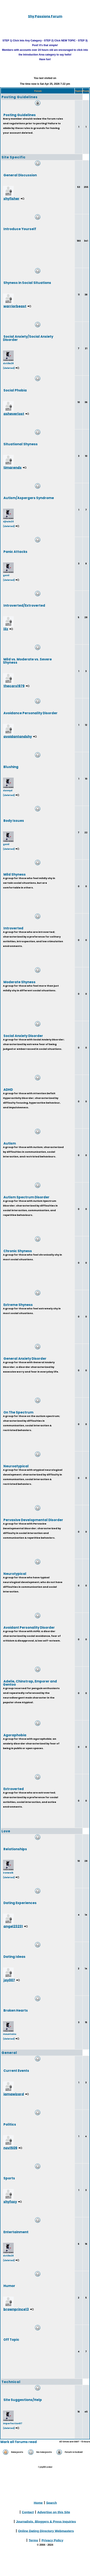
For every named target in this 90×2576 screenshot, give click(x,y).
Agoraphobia (14, 1735)
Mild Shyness (14, 874)
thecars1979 (14, 685)
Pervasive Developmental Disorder (33, 1519)
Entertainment (15, 2232)
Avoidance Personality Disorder (30, 713)
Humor (9, 2285)
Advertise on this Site (53, 2512)
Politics (9, 2124)
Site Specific (13, 157)
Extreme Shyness (18, 1304)
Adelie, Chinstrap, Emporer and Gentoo (30, 1683)
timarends (12, 467)
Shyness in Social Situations (27, 282)
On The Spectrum (18, 1412)
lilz (5, 628)
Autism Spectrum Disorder (26, 1197)
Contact (28, 2512)
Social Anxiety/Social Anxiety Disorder (28, 338)
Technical (11, 2382)
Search (51, 2502)
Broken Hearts (15, 2010)
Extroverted (13, 1788)
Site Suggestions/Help (22, 2399)
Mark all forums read (18, 2442)
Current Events (16, 2070)
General (9, 2052)
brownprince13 (16, 2309)
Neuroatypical (16, 1466)
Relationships (15, 1849)
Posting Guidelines (19, 97)
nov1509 (10, 2147)
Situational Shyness (20, 444)
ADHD (8, 1089)
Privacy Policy (52, 2540)
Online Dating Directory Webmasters (46, 2530)
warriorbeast (14, 306)
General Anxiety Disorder (24, 1358)
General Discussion (20, 175)
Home (38, 2502)
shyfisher (11, 198)
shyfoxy (10, 2201)
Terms (33, 2540)
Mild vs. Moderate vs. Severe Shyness (27, 660)
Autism (9, 1143)
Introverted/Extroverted (24, 605)
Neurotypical (14, 1573)
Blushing (10, 766)
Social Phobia (15, 390)
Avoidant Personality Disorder (29, 1627)
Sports (9, 2178)
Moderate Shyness (19, 982)
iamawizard (13, 2094)
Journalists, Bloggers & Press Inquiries (46, 2521)
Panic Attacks (15, 551)
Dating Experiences (20, 1902)
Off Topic (11, 2339)
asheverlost (13, 413)
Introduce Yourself (19, 228)
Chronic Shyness (17, 1251)
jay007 (9, 1980)
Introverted (13, 928)
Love (5, 1831)
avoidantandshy (17, 736)
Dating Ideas (14, 1956)
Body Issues (13, 820)
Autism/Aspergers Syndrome (28, 497)
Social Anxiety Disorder (23, 1035)
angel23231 (13, 1926)
